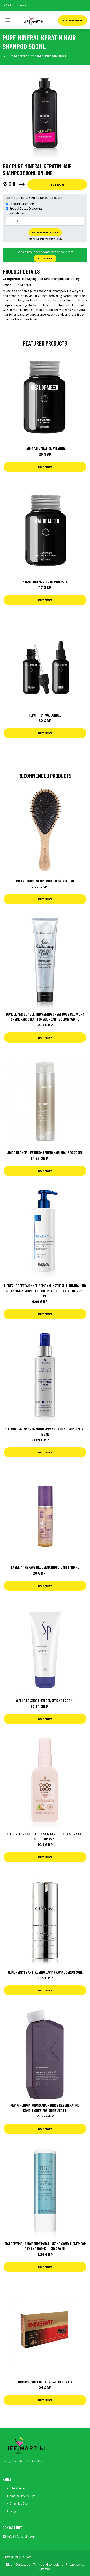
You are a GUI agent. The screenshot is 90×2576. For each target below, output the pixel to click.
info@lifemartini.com (15, 5)
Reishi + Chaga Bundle (45, 715)
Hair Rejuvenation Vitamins (45, 448)
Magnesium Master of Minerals (45, 581)
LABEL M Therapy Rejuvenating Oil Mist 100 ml (45, 1567)
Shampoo (57, 279)
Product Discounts (22, 204)
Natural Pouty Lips (23, 2496)
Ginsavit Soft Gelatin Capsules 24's (45, 2381)
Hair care (43, 279)
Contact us (22, 2564)
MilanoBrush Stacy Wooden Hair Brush (45, 881)
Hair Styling (29, 279)
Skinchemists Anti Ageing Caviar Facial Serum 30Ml (45, 1972)
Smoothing (72, 279)
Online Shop (72, 20)
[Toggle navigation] (8, 20)
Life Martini (18, 2488)
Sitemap (45, 2569)
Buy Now (57, 184)
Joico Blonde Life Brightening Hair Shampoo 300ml (45, 1152)
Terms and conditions (48, 2564)
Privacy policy (75, 2564)
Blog (13, 2511)
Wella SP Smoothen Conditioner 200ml (45, 1700)
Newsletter (17, 213)
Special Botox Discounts (25, 208)
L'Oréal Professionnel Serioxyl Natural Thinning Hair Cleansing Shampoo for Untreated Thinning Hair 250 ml (45, 1290)
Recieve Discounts (45, 232)
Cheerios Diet (19, 2504)
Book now (45, 258)
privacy (38, 238)
